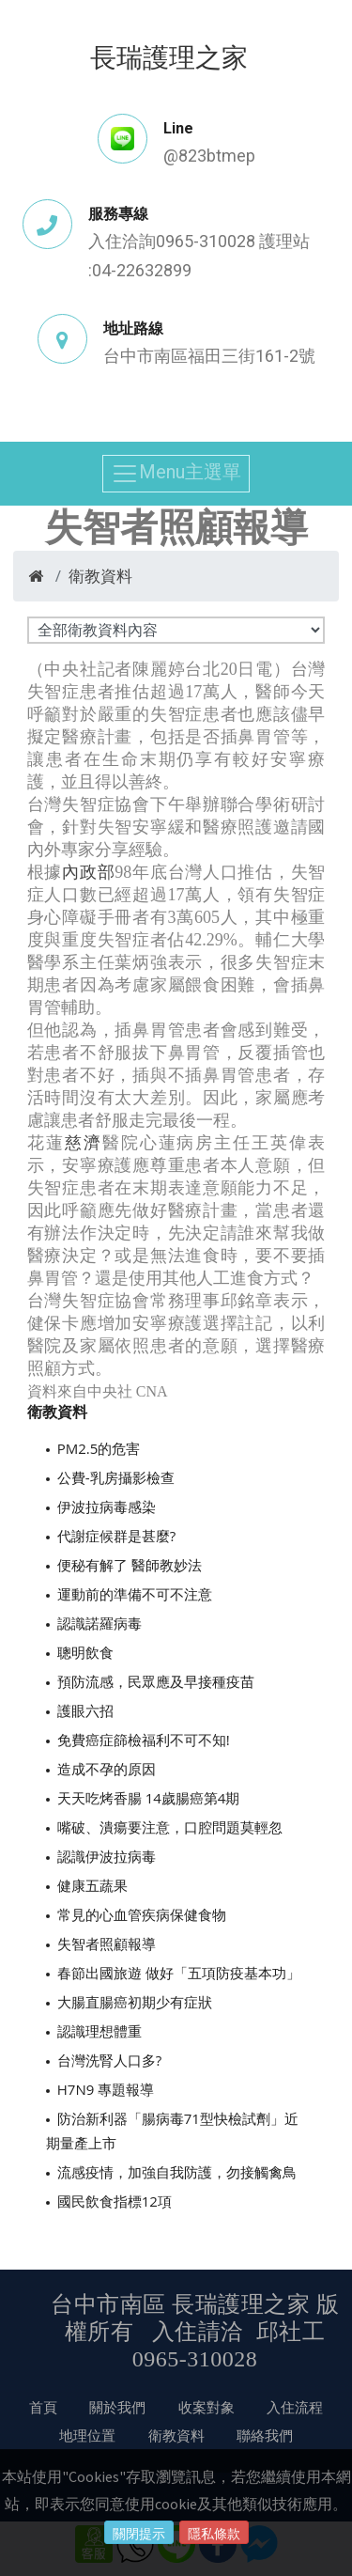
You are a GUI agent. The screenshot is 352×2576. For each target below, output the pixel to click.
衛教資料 (100, 575)
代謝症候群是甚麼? (116, 1535)
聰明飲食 (85, 1652)
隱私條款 (214, 2533)
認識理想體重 (99, 2031)
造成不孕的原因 (106, 1768)
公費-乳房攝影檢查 (116, 1477)
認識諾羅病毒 (99, 1623)
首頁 (43, 2406)
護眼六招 (85, 1710)
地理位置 (87, 2435)
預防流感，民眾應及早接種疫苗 (155, 1681)
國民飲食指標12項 (114, 2201)
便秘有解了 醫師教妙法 (129, 1564)
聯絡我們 (265, 2435)
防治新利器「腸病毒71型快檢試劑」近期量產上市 (172, 2130)
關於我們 (117, 2406)
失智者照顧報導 (106, 1943)
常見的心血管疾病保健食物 (141, 1914)
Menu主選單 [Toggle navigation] (176, 474)
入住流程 (295, 2406)
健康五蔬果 (92, 1885)
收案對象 (206, 2406)
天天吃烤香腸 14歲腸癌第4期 (148, 1797)
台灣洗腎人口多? (109, 2060)
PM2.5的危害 (99, 1448)
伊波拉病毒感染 (106, 1506)
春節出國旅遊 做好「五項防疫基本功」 (178, 1972)
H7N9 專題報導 (105, 2089)
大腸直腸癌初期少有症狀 (134, 2001)
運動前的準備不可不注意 (134, 1594)
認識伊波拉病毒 (106, 1856)
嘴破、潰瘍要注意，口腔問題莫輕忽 (170, 1827)
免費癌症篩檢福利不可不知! (143, 1739)
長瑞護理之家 (169, 56)
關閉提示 (139, 2533)
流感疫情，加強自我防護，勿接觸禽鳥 (177, 2171)
